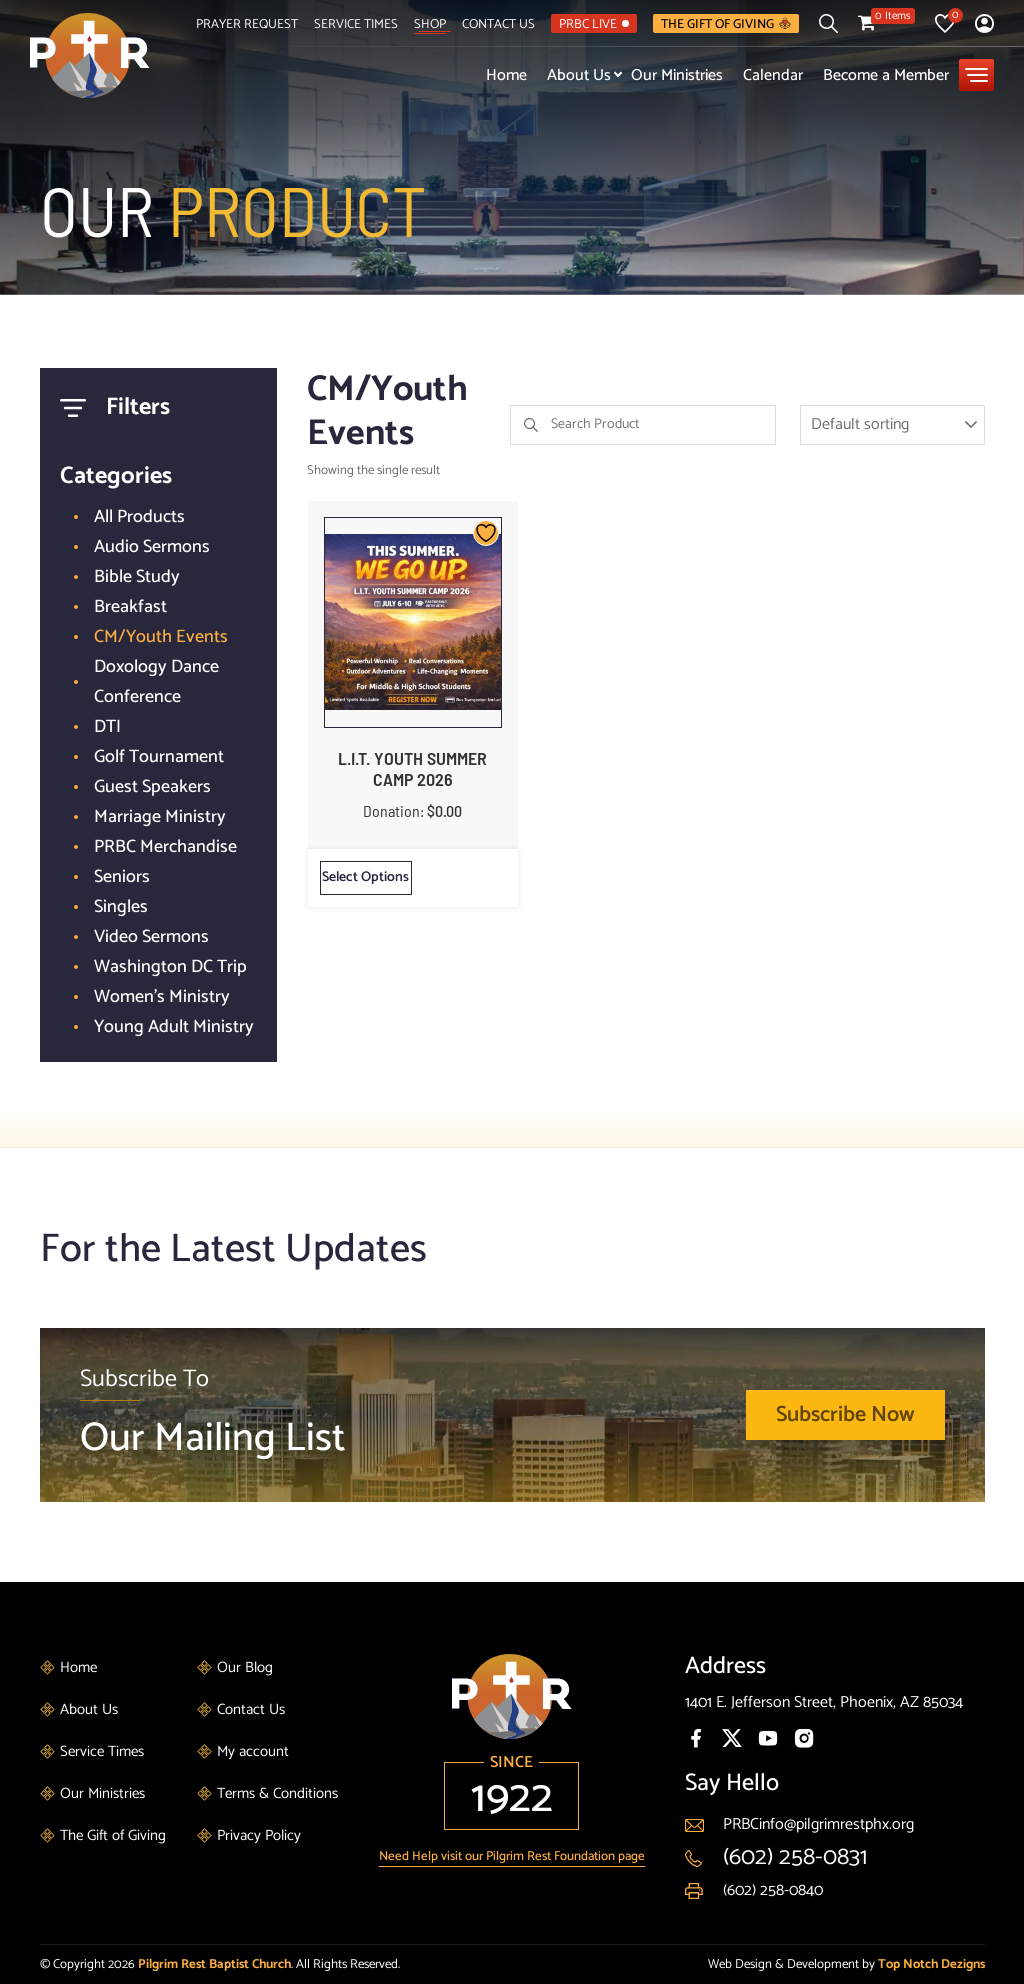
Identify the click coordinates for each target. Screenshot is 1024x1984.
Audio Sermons (152, 547)
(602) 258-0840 (773, 1890)
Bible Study (137, 577)
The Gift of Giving (726, 23)
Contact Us (498, 24)
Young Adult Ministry (174, 1027)
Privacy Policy (259, 1835)
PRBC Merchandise (165, 847)
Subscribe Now (845, 1415)
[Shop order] (892, 425)
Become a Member (886, 75)
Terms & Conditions (277, 1793)
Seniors (122, 877)
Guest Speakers (152, 787)
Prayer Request (247, 24)
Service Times (356, 24)
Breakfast (130, 607)
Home (506, 75)
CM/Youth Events (161, 637)
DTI (107, 727)
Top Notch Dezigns (931, 1964)
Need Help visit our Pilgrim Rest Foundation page (512, 1856)
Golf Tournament (159, 757)
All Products (139, 517)
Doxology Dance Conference (156, 682)
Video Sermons (151, 937)
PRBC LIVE (594, 23)
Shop (430, 24)
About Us (579, 75)
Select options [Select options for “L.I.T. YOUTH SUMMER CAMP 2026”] (365, 877)
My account (253, 1751)
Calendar (773, 75)
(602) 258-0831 (795, 1857)
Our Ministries (677, 75)
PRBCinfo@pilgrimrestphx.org (818, 1824)
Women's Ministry (162, 997)
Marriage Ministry (160, 817)
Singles (121, 907)
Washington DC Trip (170, 967)
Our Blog (245, 1667)
